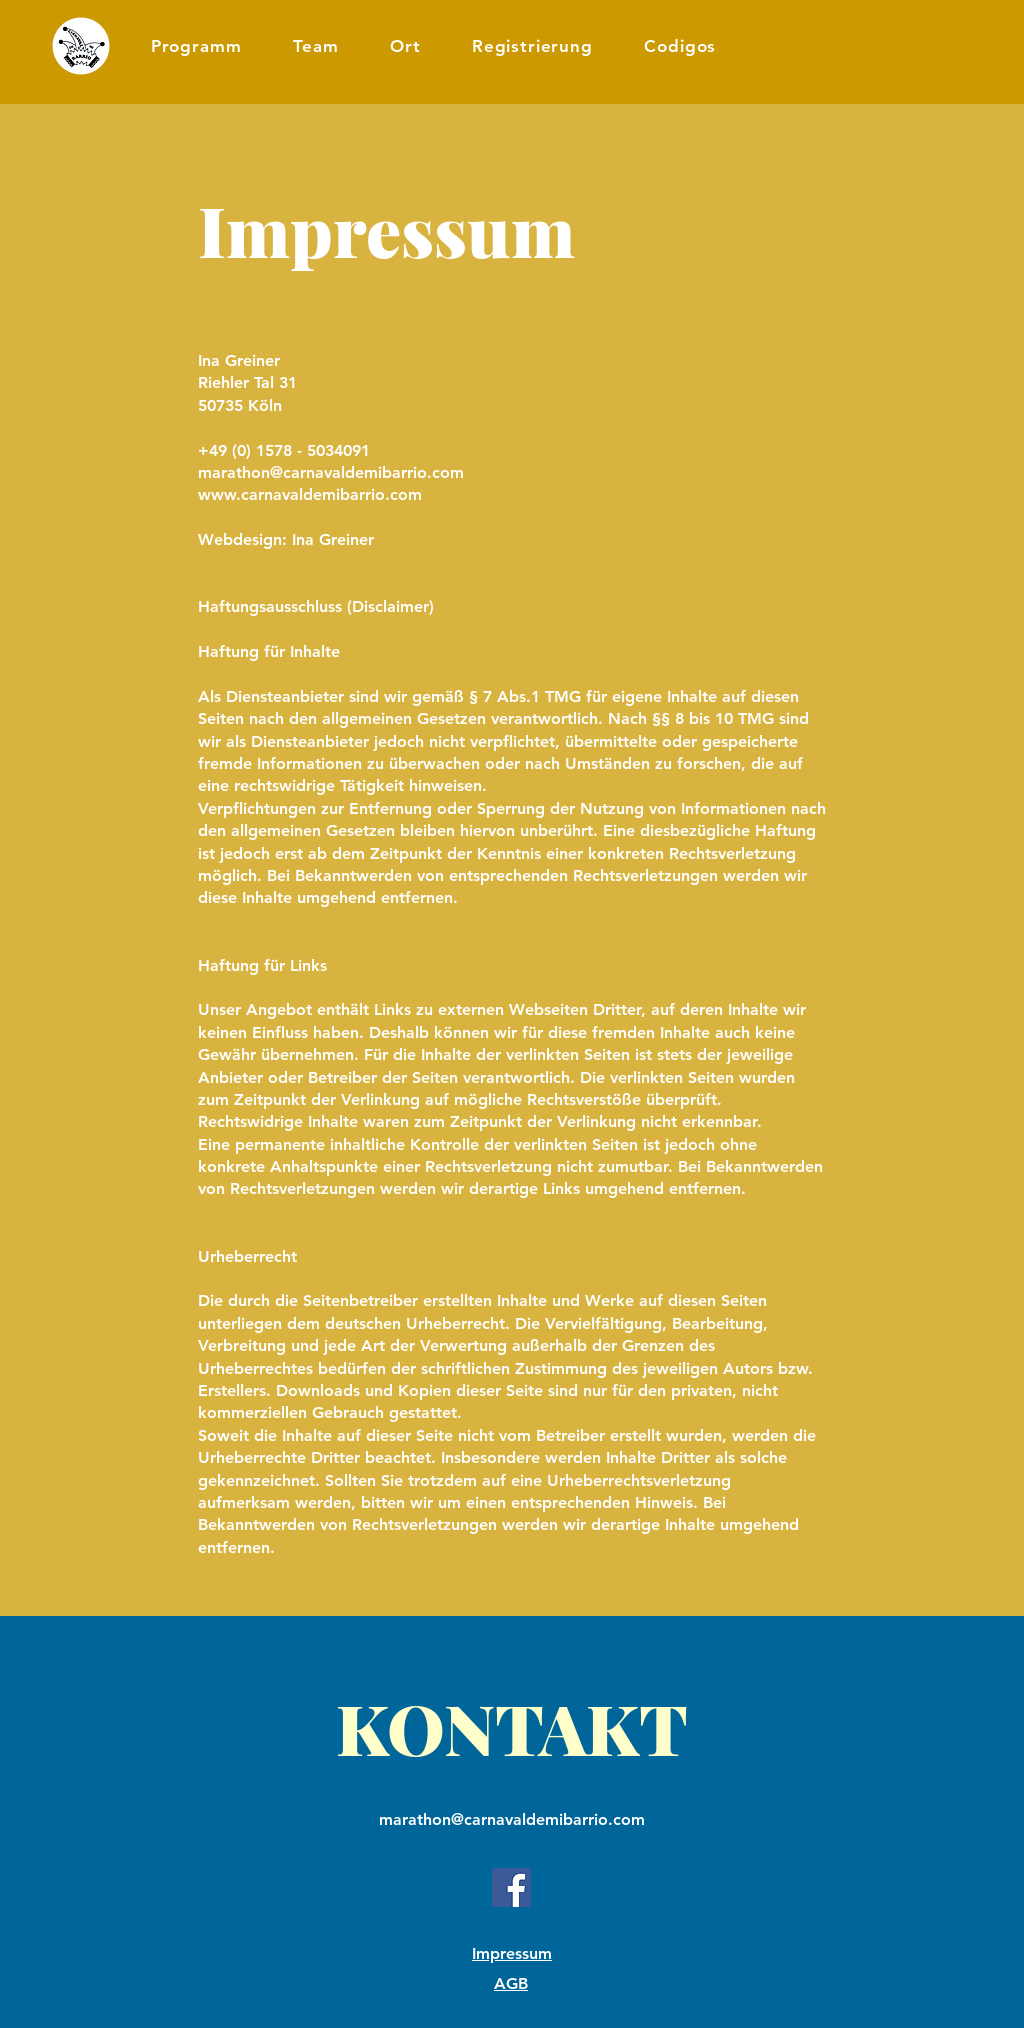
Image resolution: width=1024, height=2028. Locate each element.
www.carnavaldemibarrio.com (310, 494)
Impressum (512, 1953)
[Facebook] (511, 1887)
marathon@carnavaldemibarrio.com (331, 472)
